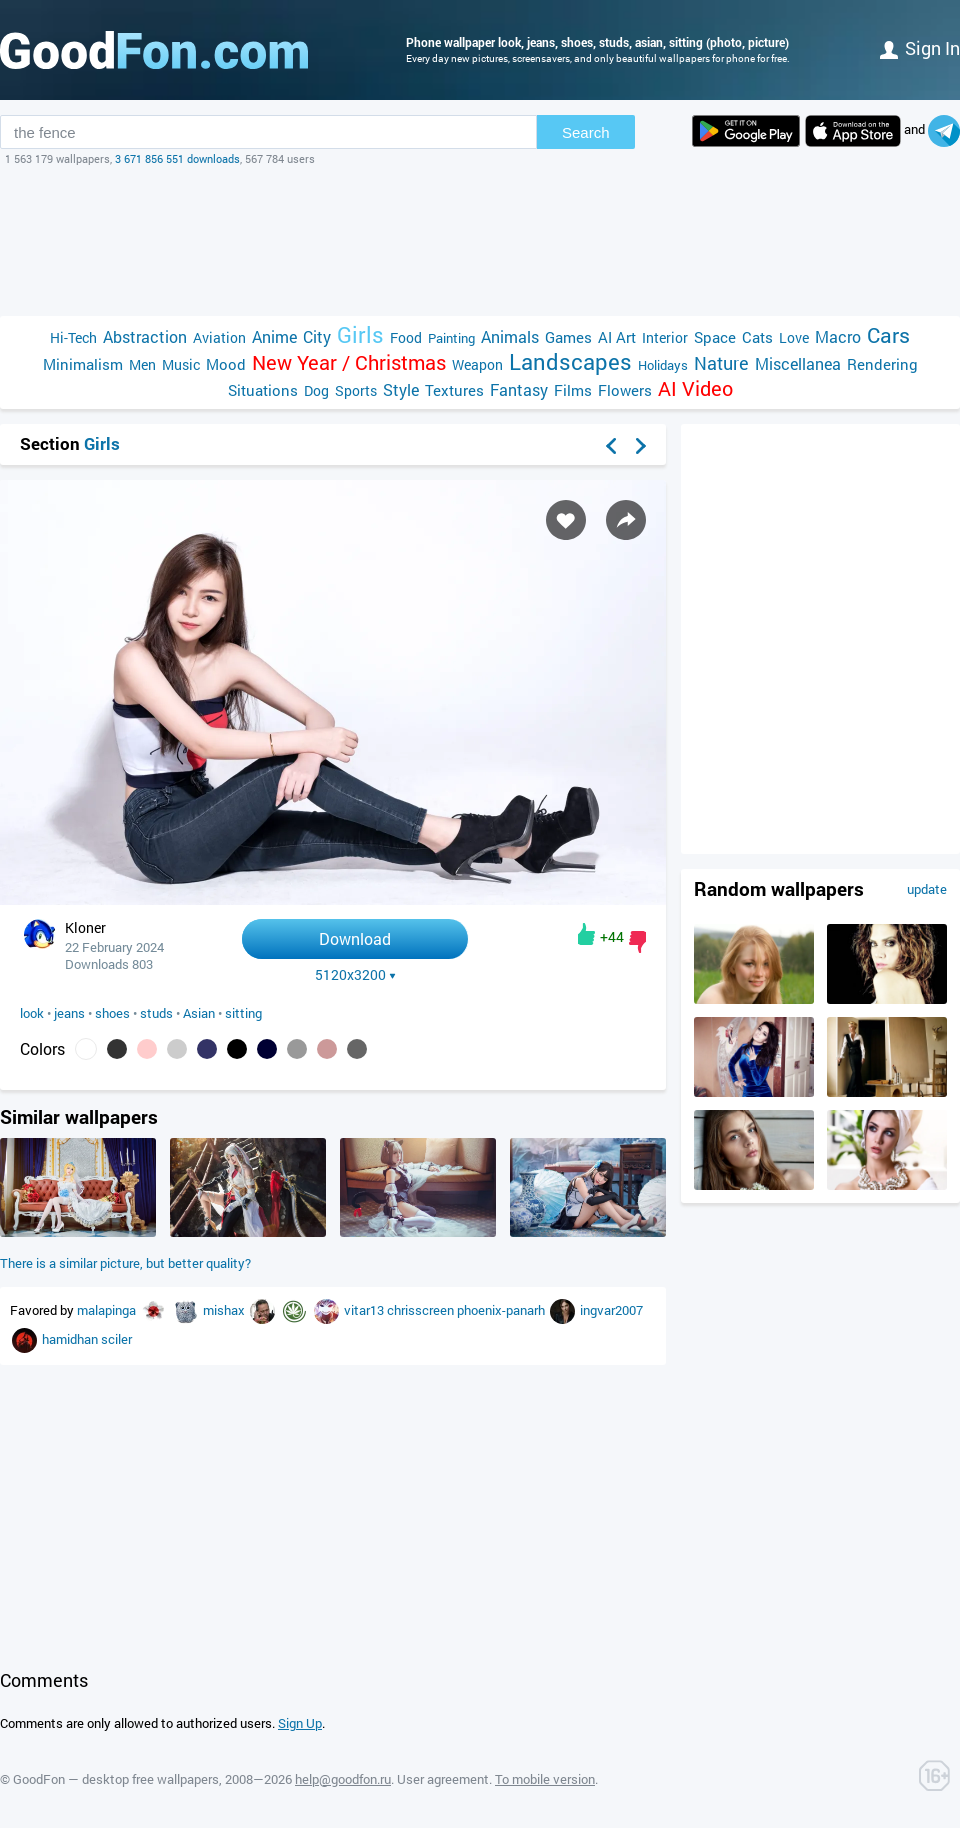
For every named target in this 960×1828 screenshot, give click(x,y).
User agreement (443, 1779)
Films (573, 390)
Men (142, 364)
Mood (226, 364)
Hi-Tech (73, 337)
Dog (316, 390)
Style (401, 389)
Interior (665, 337)
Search (586, 132)
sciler (116, 1339)
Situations (263, 390)
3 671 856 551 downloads (177, 158)
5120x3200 (355, 975)
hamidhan (71, 1339)
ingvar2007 (611, 1310)
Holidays (663, 365)
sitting (243, 1013)
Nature (721, 363)
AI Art (617, 337)
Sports (356, 390)
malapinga (108, 1310)
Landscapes (570, 361)
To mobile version (545, 1779)
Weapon (477, 364)
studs (156, 1013)
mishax (225, 1310)
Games (568, 337)
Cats (757, 337)
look (32, 1013)
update (927, 889)
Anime (274, 336)
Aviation (219, 337)
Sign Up (300, 1723)
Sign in (920, 48)
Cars (888, 335)
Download (355, 938)
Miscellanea (798, 363)
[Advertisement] (480, 241)
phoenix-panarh (502, 1310)
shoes (112, 1013)
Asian (199, 1013)
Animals (510, 336)
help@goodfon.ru (343, 1779)
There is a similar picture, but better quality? (125, 1263)
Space (715, 337)
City (317, 336)
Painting (451, 338)
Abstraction (145, 336)
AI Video (695, 388)
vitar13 (365, 1310)
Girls (360, 334)
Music (181, 364)
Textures (454, 390)
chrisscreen (422, 1310)
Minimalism (83, 364)
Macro (838, 336)
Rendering (882, 364)
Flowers (625, 390)
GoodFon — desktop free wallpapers (116, 1779)
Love (794, 337)
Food (406, 337)
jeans (69, 1013)
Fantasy (519, 389)
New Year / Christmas (349, 362)
